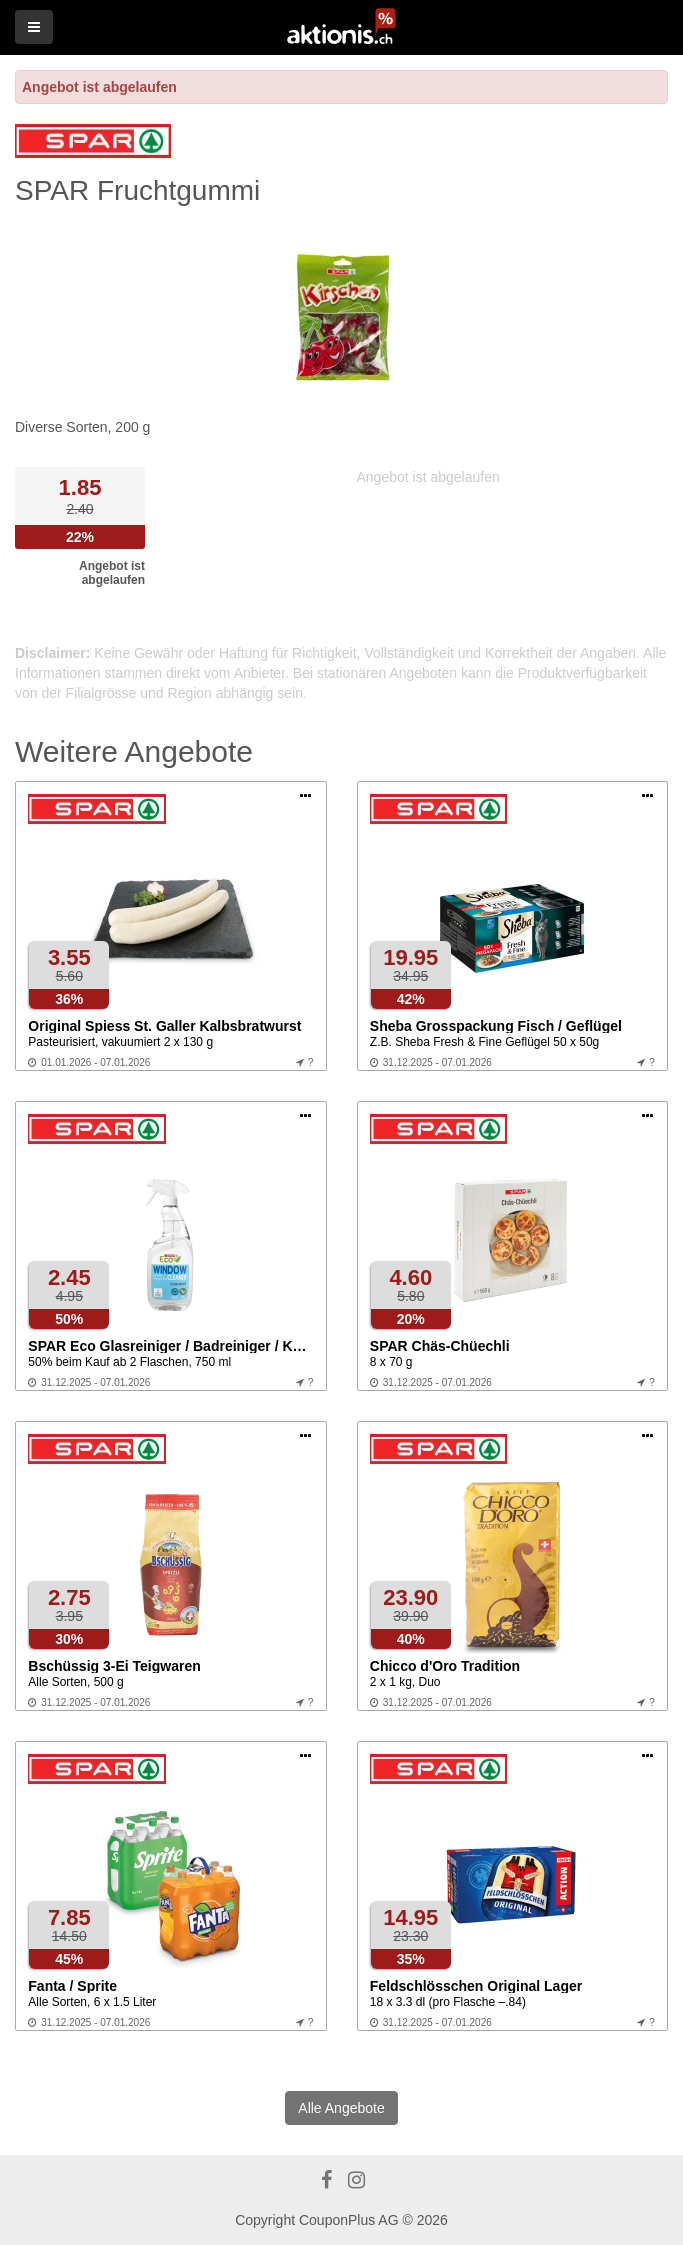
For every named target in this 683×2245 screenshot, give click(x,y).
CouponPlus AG (349, 2220)
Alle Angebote (341, 2108)
